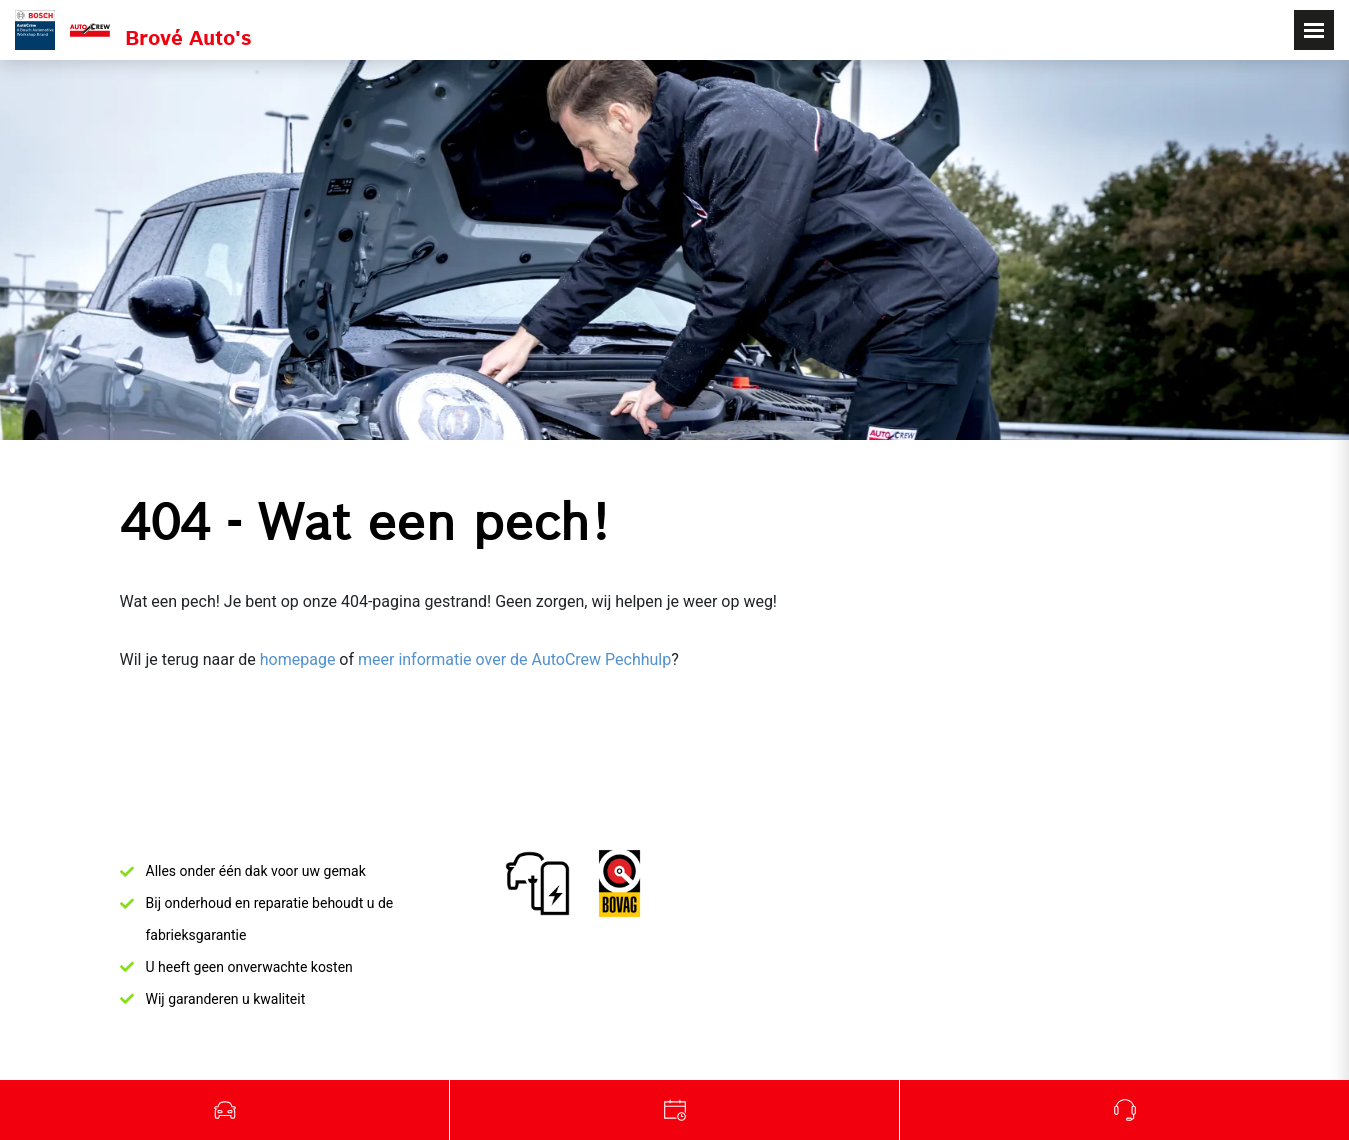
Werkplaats (675, 1110)
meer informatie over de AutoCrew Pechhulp (514, 659)
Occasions (225, 1110)
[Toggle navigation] (1314, 30)
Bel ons (1124, 1110)
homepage (298, 659)
